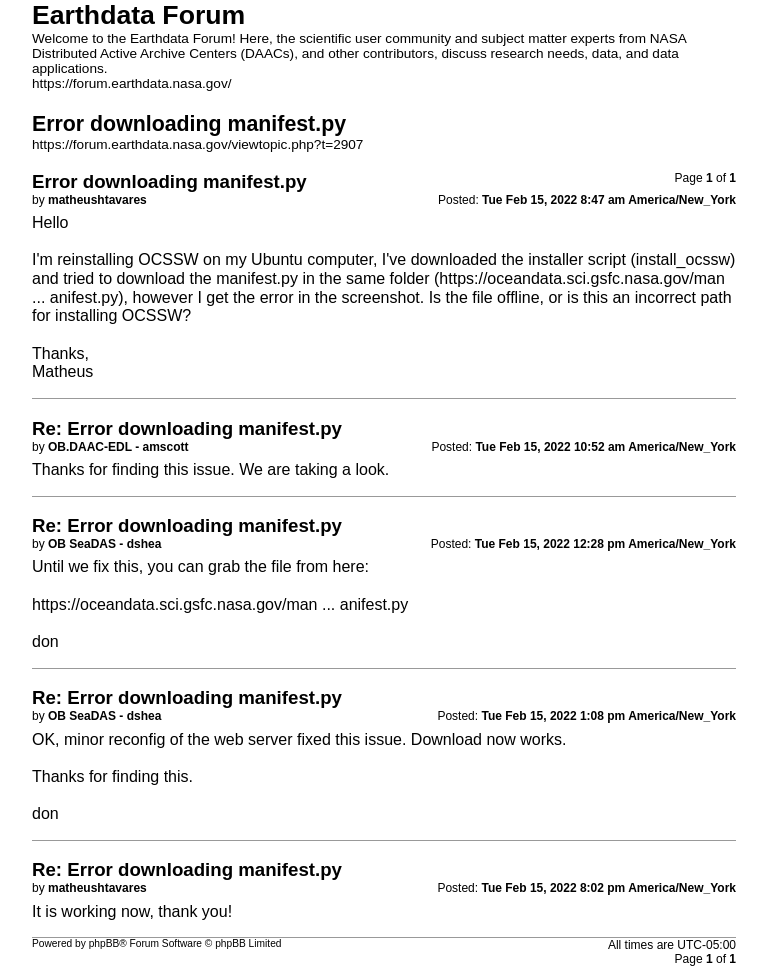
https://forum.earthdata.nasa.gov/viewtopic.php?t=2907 (197, 144)
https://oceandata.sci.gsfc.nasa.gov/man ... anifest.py (220, 604)
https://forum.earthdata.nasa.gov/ (132, 83)
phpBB (104, 943)
